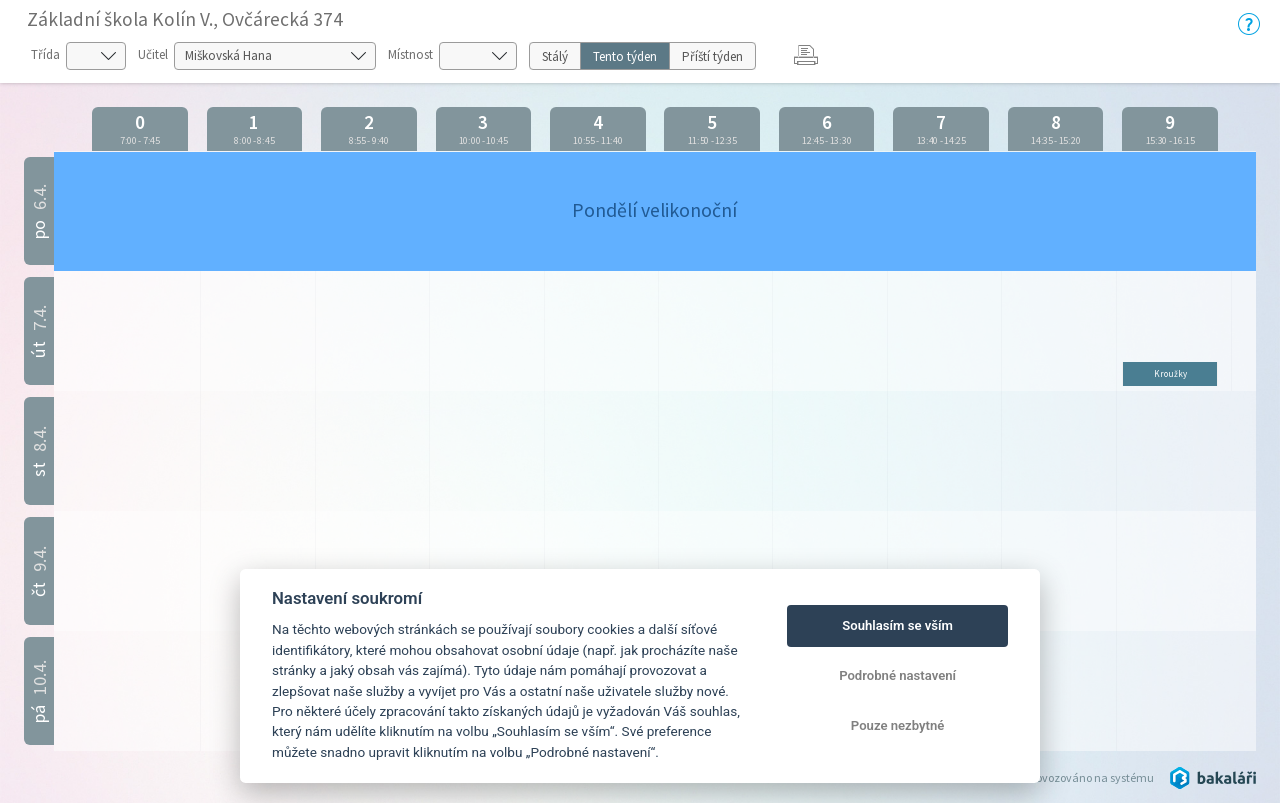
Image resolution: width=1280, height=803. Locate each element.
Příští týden (712, 56)
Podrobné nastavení (897, 675)
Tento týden (625, 56)
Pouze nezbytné (898, 725)
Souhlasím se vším (897, 625)
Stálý (555, 56)
